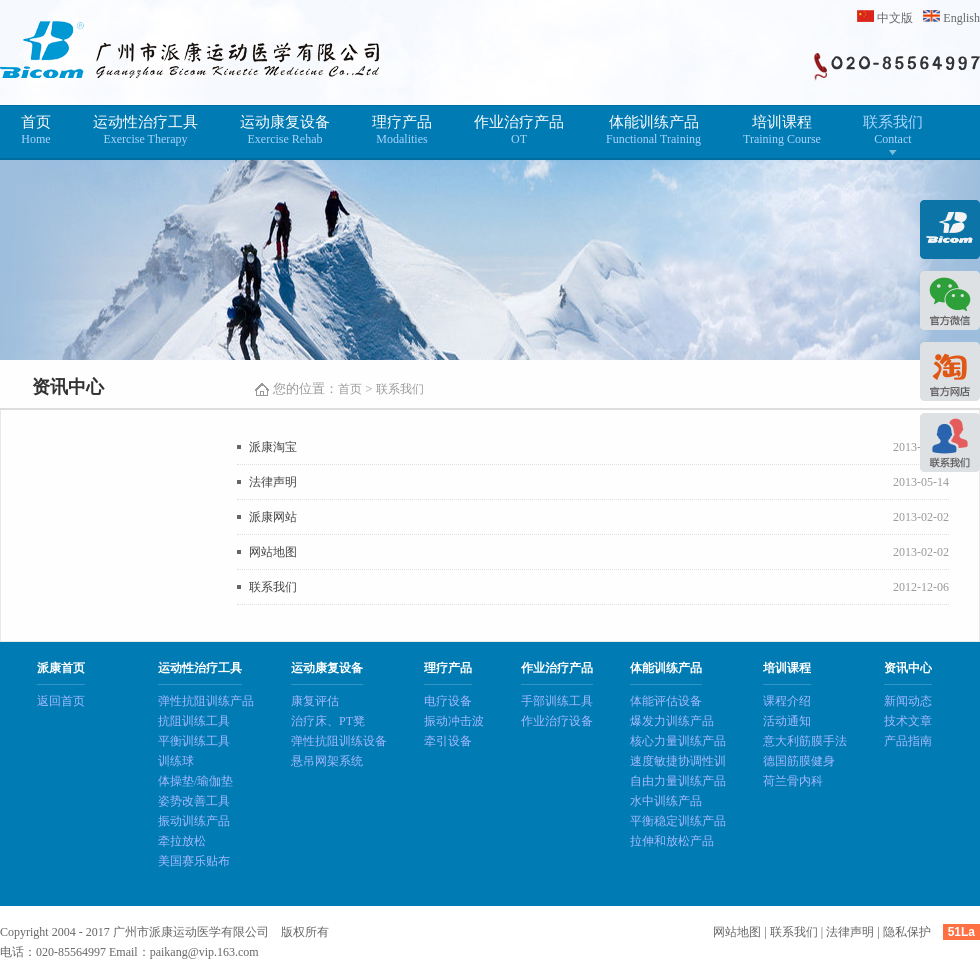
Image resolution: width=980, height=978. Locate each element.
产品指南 (908, 741)
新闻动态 (908, 701)
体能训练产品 (653, 130)
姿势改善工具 (194, 801)
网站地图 (273, 552)
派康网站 (273, 517)
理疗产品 (402, 130)
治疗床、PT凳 (328, 721)
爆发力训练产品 (672, 721)
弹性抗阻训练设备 (339, 741)
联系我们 (893, 130)
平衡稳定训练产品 (678, 821)
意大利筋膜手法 (805, 741)
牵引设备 (448, 741)
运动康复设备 (285, 130)
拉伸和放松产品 (672, 841)
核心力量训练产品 (678, 741)
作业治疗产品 (519, 130)
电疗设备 (448, 701)
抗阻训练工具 (194, 721)
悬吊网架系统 (327, 761)
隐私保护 (907, 932)
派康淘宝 (273, 447)
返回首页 (61, 701)
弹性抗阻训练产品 (206, 701)
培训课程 (782, 130)
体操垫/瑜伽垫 (195, 781)
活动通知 (787, 721)
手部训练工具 (557, 701)
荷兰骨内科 (793, 781)
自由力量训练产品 (678, 781)
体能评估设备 (666, 701)
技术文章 (908, 721)
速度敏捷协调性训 (678, 761)
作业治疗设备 (557, 721)
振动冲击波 (454, 721)
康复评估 (315, 701)
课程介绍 (787, 701)
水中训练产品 (666, 801)
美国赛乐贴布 (194, 861)
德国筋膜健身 (799, 761)
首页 (36, 130)
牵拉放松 (182, 841)
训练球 (176, 761)
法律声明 (273, 482)
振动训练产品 (194, 821)
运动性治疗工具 (145, 130)
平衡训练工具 (194, 741)
